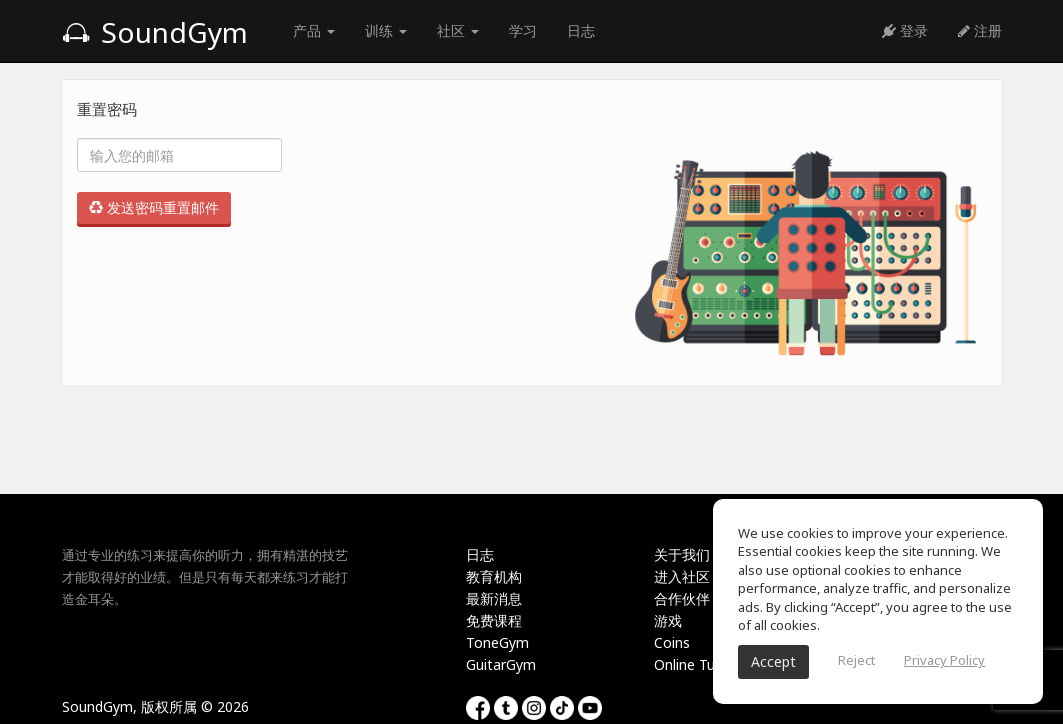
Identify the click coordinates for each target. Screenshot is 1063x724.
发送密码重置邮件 (154, 207)
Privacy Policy (944, 660)
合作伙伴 (682, 598)
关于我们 (682, 554)
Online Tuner (695, 664)
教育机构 (494, 576)
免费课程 (494, 620)
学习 (523, 30)
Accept (773, 661)
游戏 (668, 620)
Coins (672, 642)
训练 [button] (386, 30)
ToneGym (497, 642)
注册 (980, 30)
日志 (581, 30)
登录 (905, 30)
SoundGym (155, 32)
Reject (856, 660)
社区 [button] (458, 30)
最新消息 (494, 598)
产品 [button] (314, 30)
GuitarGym (501, 664)
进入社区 (682, 576)
